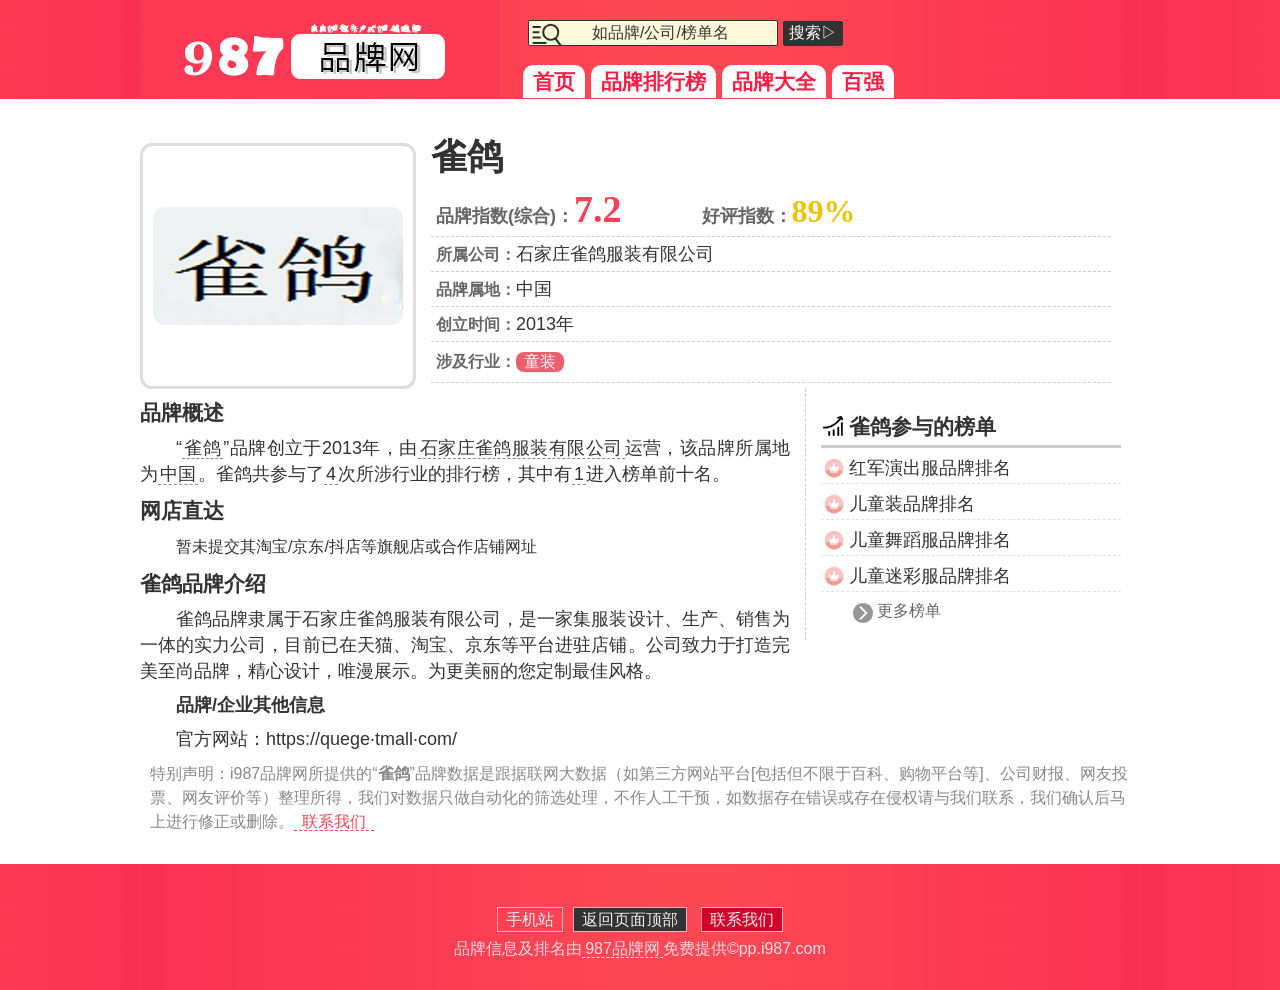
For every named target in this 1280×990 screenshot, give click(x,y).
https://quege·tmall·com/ (361, 739)
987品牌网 (622, 948)
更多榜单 (909, 610)
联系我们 (334, 821)
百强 (863, 81)
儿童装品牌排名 (912, 504)
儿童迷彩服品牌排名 (930, 576)
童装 (540, 361)
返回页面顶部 (630, 919)
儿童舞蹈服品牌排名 (930, 540)
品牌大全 (774, 81)
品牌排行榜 (653, 81)
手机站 (530, 919)
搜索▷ (813, 32)
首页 (554, 81)
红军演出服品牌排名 (930, 468)
